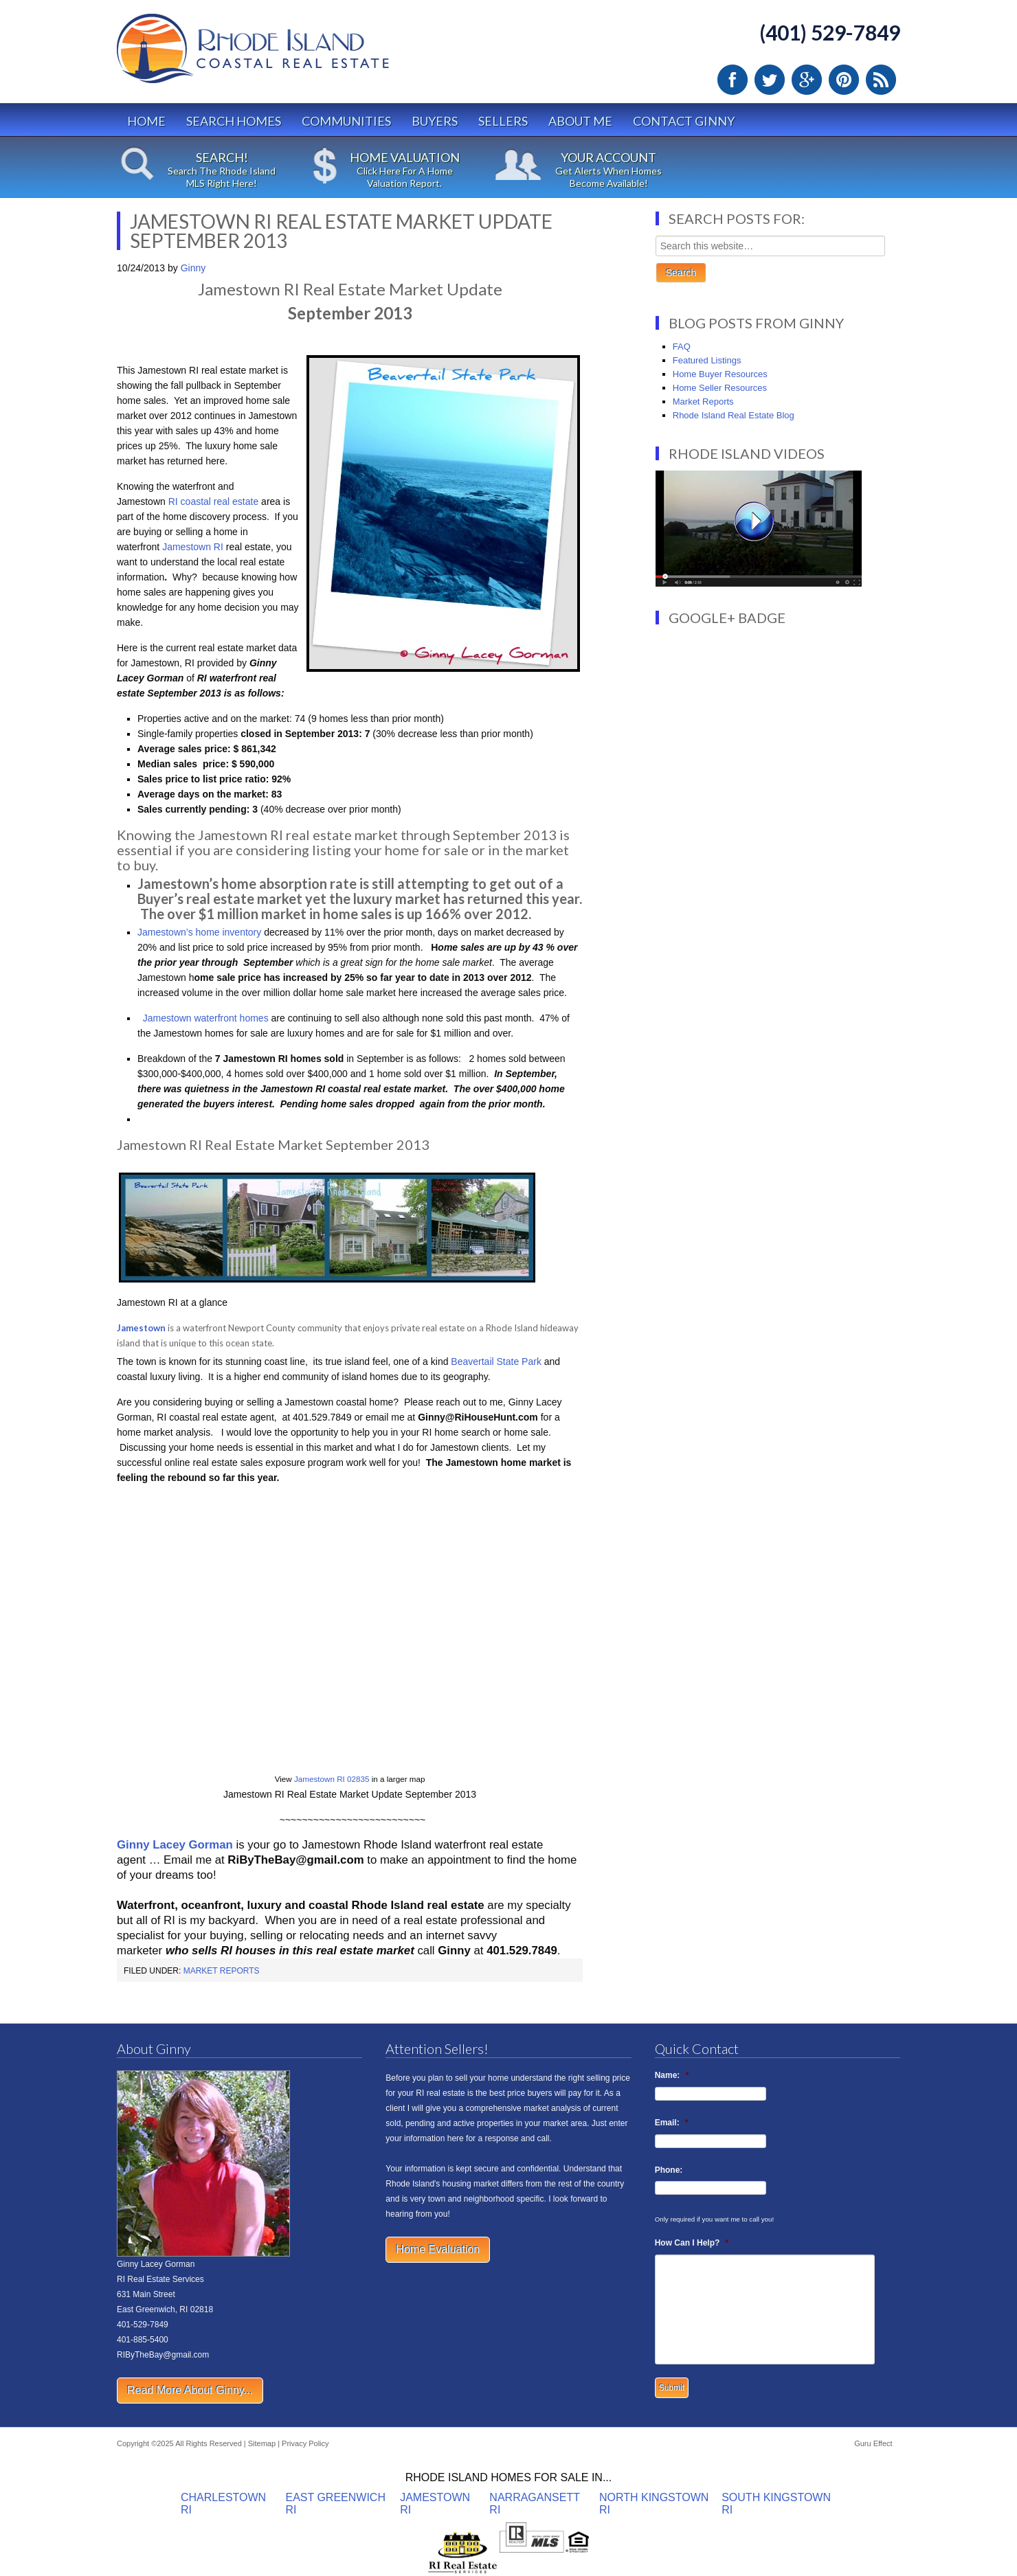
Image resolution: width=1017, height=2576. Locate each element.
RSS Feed (881, 80)
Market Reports (221, 1971)
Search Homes (233, 120)
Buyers (435, 120)
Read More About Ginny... (190, 2390)
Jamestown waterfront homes (204, 1018)
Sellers (503, 120)
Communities (346, 120)
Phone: (669, 2170)
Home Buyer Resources (720, 374)
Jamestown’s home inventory (199, 932)
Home (146, 120)
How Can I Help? (691, 2243)
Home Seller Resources (720, 388)
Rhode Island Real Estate (282, 54)
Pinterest (844, 80)
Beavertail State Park (494, 1361)
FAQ (682, 346)
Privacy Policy (305, 2443)
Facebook (732, 80)
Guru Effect (873, 2443)
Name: (672, 2075)
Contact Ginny (684, 120)
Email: (672, 2122)
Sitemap (262, 2443)
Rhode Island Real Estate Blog (733, 415)
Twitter (770, 80)
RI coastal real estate (212, 501)
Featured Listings (707, 360)
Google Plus (807, 80)
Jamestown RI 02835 (332, 1778)
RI (218, 546)
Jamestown (188, 546)
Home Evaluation (438, 2249)
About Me (580, 120)
